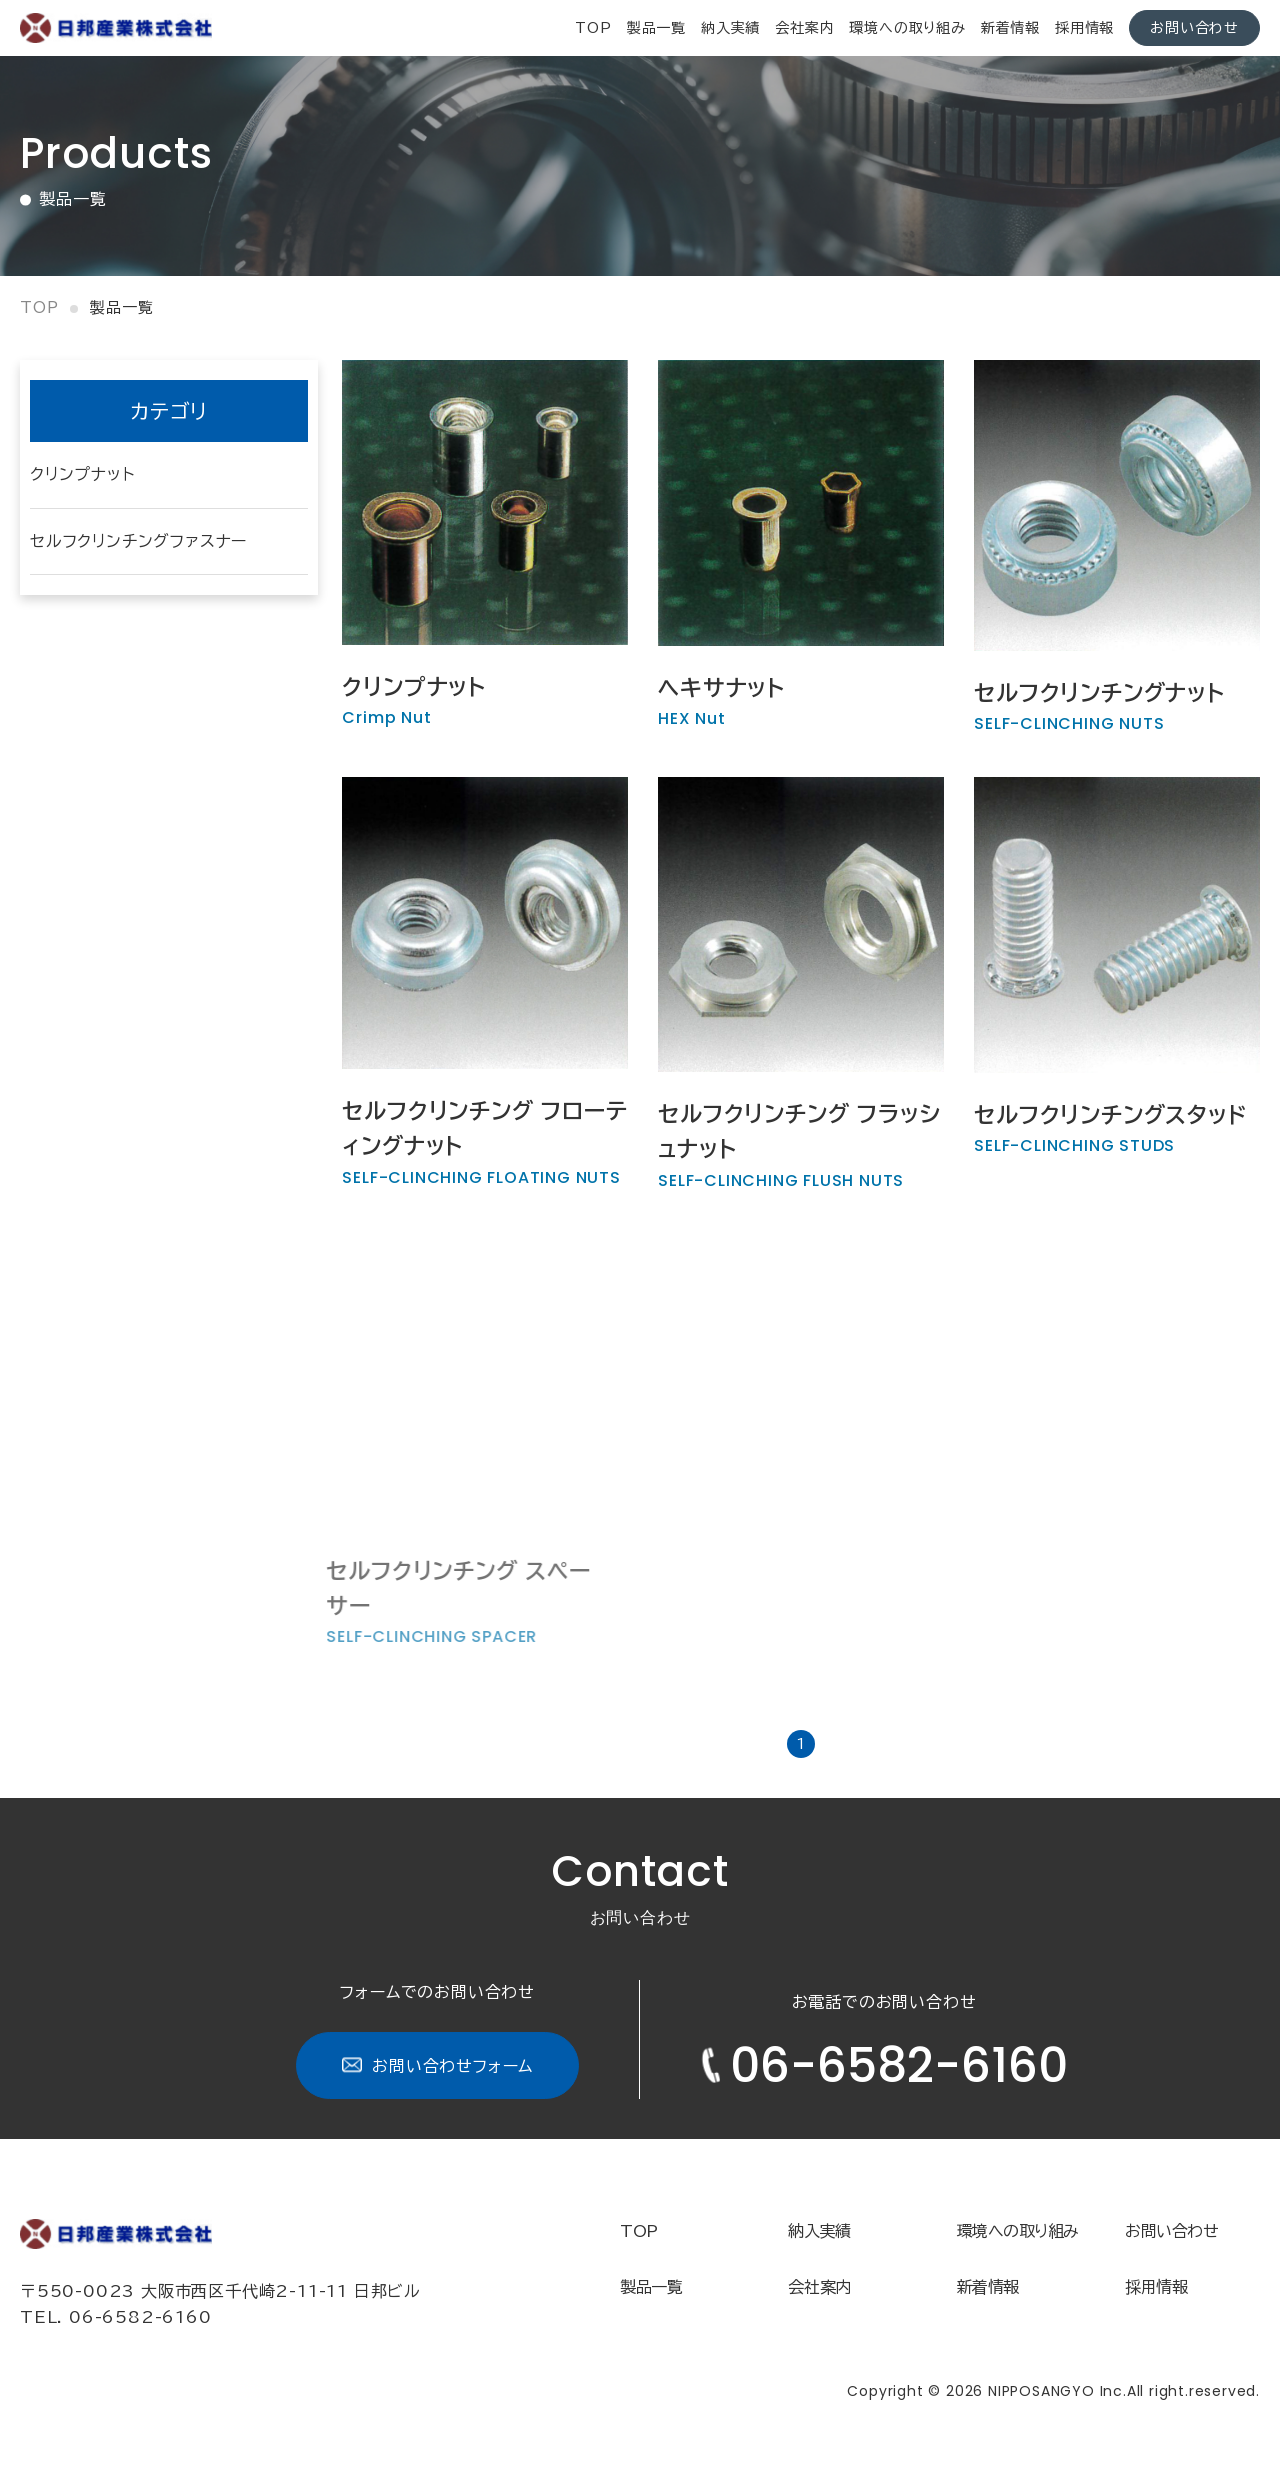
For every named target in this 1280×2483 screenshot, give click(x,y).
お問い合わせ (1194, 28)
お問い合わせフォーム (437, 2065)
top (593, 28)
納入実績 (730, 28)
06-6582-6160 (884, 2065)
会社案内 (804, 28)
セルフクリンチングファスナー (138, 541)
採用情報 (1084, 28)
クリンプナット (82, 474)
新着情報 (1010, 28)
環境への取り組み (907, 28)
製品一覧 (656, 28)
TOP (639, 2231)
